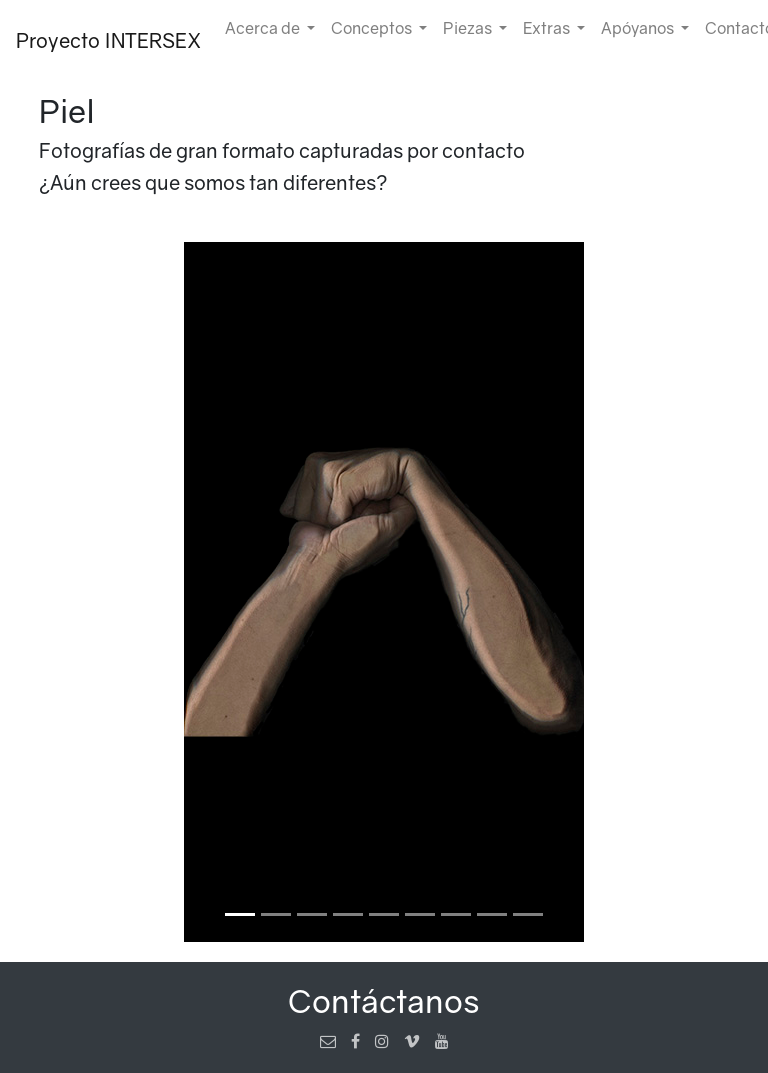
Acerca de (264, 28)
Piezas (469, 28)
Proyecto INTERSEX (108, 40)
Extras (548, 28)
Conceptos (373, 28)
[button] (91, 592)
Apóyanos (639, 28)
